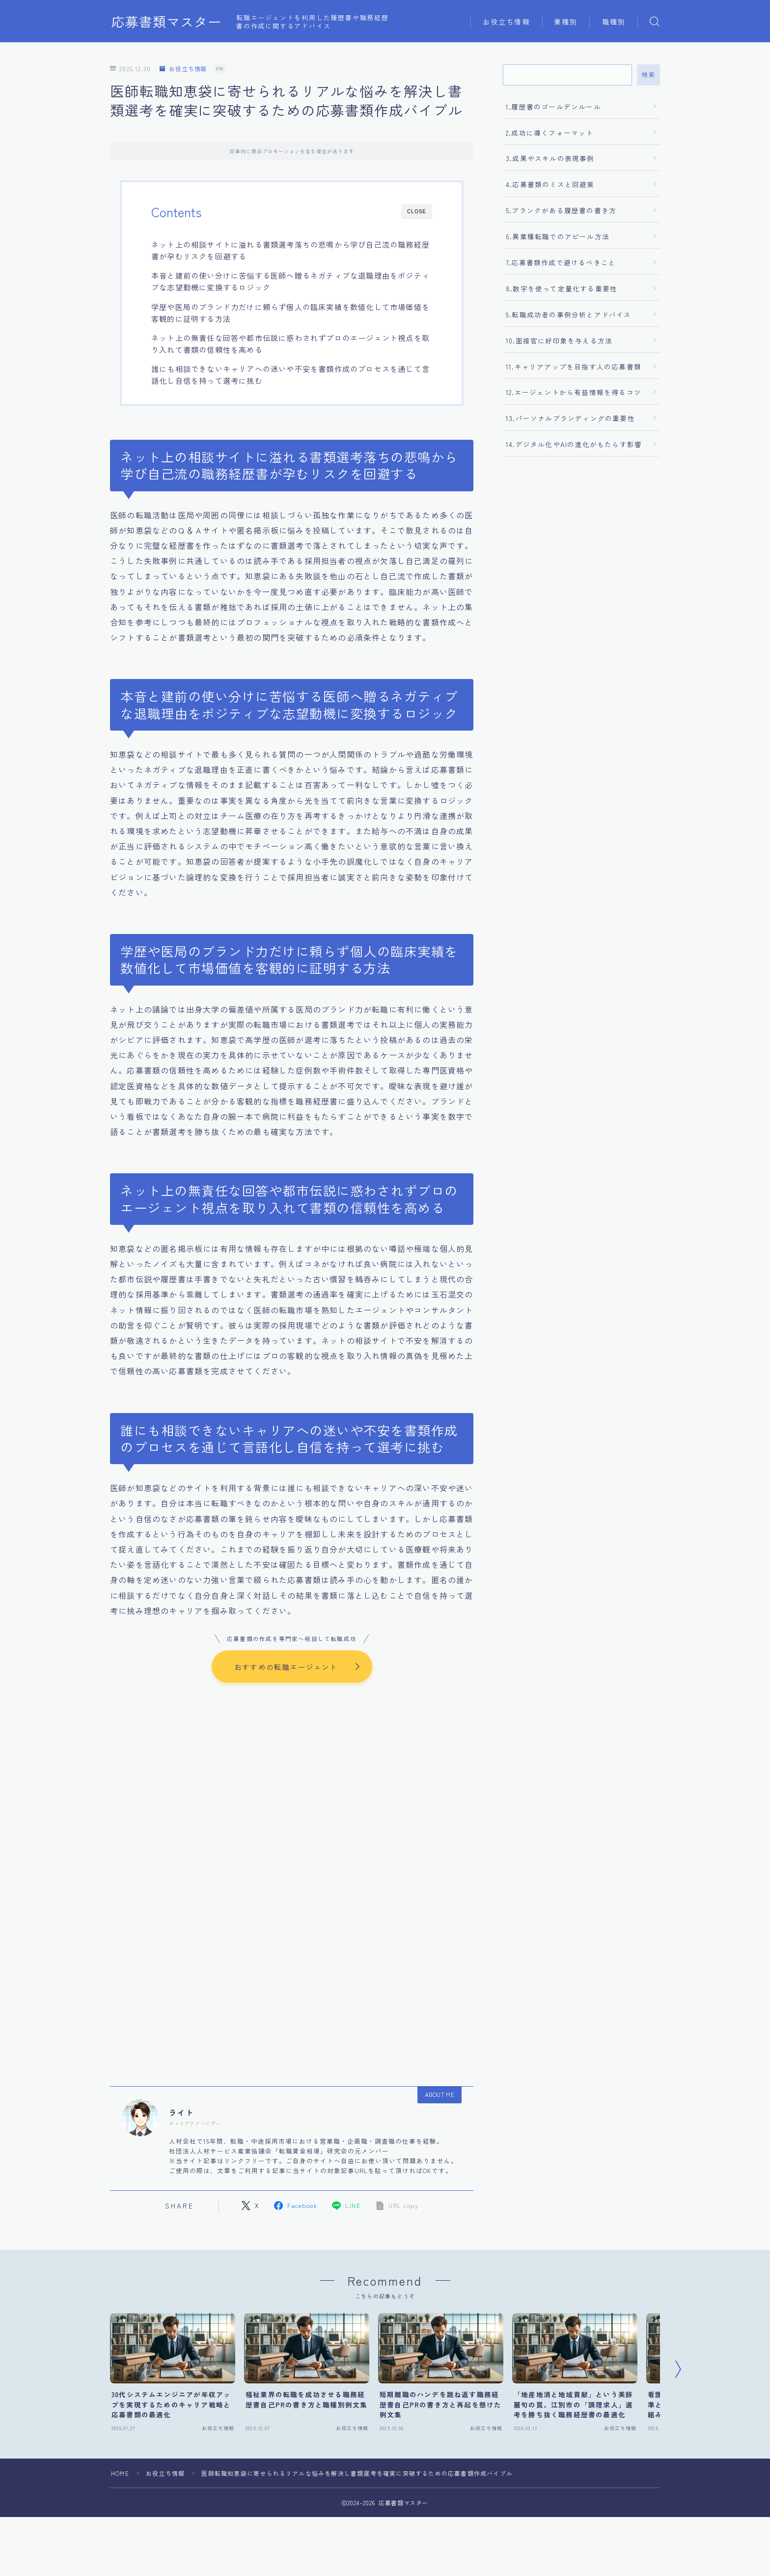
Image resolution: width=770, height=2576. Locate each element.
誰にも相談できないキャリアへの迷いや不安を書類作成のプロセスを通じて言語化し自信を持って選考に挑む (290, 374)
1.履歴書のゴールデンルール (553, 107)
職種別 (614, 22)
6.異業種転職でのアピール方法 (557, 236)
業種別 (566, 22)
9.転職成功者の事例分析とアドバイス (569, 314)
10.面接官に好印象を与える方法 (559, 340)
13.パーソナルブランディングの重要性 (570, 418)
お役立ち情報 (506, 22)
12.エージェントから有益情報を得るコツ (573, 392)
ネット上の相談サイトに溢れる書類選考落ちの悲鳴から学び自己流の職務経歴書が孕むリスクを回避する (290, 250)
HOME (120, 2474)
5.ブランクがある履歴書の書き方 (561, 210)
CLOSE (416, 211)
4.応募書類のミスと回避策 (550, 184)
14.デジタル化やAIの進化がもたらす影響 (574, 444)
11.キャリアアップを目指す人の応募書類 (573, 366)
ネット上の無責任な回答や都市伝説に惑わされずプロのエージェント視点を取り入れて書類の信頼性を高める (290, 343)
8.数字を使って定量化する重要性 (561, 288)
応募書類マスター (166, 21)
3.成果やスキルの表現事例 (550, 158)
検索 (648, 75)
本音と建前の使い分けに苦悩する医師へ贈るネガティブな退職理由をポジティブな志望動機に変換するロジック (290, 281)
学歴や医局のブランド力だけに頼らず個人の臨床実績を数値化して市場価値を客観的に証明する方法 (290, 312)
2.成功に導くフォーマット (550, 133)
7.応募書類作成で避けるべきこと (561, 262)
